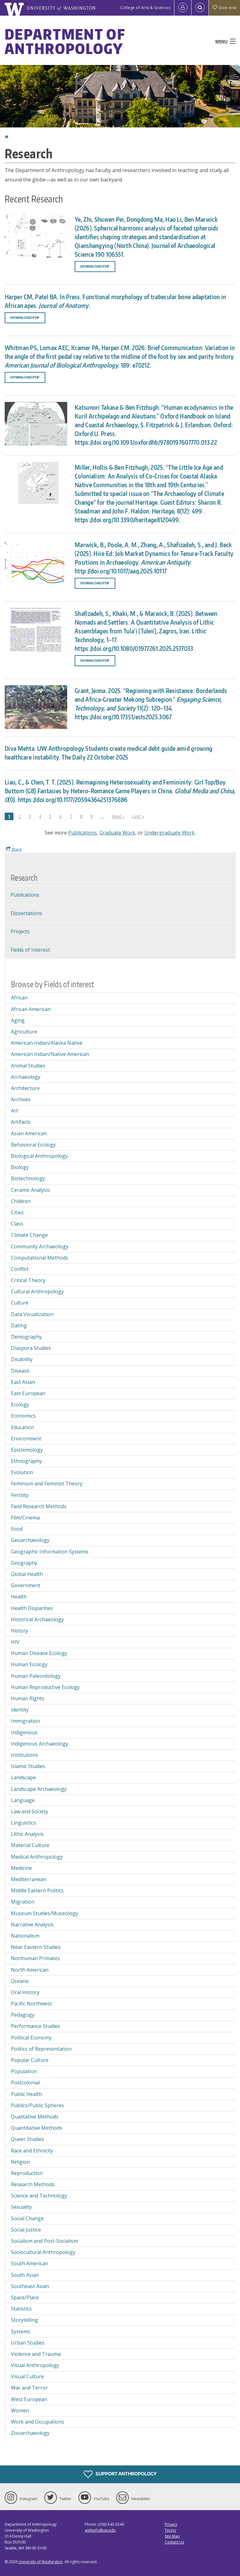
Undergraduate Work (169, 832)
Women (20, 2410)
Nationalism (25, 1935)
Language (23, 1800)
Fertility (19, 1495)
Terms (170, 2530)
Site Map (172, 2536)
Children (21, 1201)
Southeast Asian (30, 2286)
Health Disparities (32, 1608)
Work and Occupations (37, 2421)
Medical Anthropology (37, 1856)
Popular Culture (29, 2060)
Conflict (19, 1269)
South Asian (25, 2274)
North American (29, 1969)
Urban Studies (27, 2342)
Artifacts (21, 1121)
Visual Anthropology (35, 2365)
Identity (20, 1709)
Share (14, 849)
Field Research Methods (39, 1506)
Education (22, 1427)
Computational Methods (39, 1257)
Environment (26, 1438)
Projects (20, 931)
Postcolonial (25, 2082)
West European (29, 2399)
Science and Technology (39, 2195)
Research (24, 878)
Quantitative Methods (36, 2127)
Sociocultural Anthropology (43, 2252)
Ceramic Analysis (30, 1189)
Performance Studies (35, 2026)
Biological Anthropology (39, 1155)
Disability (21, 1359)
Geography (24, 1562)
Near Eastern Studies (36, 1947)
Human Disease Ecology (39, 1653)
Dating (19, 1325)
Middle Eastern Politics (37, 1890)
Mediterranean (28, 1879)
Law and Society (29, 1811)
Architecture (25, 1088)
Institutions (24, 1754)
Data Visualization (32, 1314)
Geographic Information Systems (49, 1551)
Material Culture (30, 1845)
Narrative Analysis (32, 1924)
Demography (26, 1336)
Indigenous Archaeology (39, 1743)
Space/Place (25, 2297)
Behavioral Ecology (33, 1144)
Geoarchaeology (30, 1540)
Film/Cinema (25, 1517)
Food (16, 1528)
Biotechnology (28, 1178)
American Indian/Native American (50, 1054)
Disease (20, 1370)
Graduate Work (117, 832)
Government (25, 1585)
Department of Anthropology (65, 41)
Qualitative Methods (34, 2116)
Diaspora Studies (31, 1348)
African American (31, 1009)
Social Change (27, 2218)
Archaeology (25, 1076)
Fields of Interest (30, 949)
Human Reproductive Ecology (45, 1687)
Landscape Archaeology (39, 1789)
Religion (20, 2161)
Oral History (25, 1992)
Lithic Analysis (27, 1833)
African (19, 997)
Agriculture (24, 1031)
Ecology (20, 1404)
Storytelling (24, 2319)
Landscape (23, 1777)
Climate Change (29, 1234)
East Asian (23, 1382)
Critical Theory (28, 1280)
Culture (19, 1302)
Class (17, 1223)
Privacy (171, 2524)
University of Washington (40, 2561)
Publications (82, 832)
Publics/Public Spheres (37, 2105)
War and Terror (29, 2387)
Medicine (21, 1868)
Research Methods (33, 2184)
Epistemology (27, 1449)
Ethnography (26, 1461)
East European (28, 1393)
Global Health (27, 1574)
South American (29, 2263)
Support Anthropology (120, 2474)
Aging (18, 1020)
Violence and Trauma (36, 2354)
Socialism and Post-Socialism (44, 2240)
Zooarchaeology (30, 2433)
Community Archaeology (39, 1246)
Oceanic (20, 1981)
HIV (15, 1641)
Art (14, 1110)
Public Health (26, 2094)
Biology (20, 1167)
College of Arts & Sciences (145, 7)
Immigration (25, 1720)
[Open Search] (200, 8)
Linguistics (23, 1822)
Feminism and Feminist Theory (46, 1483)
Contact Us (174, 2542)
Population (24, 2071)
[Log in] (182, 8)
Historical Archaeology (37, 1619)
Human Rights (27, 1698)
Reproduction (27, 2173)
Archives (21, 1099)
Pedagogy (22, 2014)
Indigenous (24, 1732)
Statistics (21, 2308)
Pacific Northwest (31, 2003)
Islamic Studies (28, 1766)
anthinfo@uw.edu (100, 2530)
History (19, 1630)
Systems (20, 2331)
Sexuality (21, 2206)
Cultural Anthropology (37, 1291)
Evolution (22, 1472)
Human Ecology (29, 1664)
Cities (17, 1212)
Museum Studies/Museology (44, 1913)
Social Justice (26, 2229)
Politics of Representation (41, 2048)
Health (19, 1596)
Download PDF (95, 266)
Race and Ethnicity (32, 2150)
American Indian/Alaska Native (46, 1042)
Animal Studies (28, 1065)
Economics (23, 1415)
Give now (224, 7)
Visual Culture (27, 2376)
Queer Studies (27, 2139)
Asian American (29, 1133)
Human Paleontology (36, 1675)
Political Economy (31, 2037)
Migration (22, 1901)
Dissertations (26, 913)
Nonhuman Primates (35, 1958)
